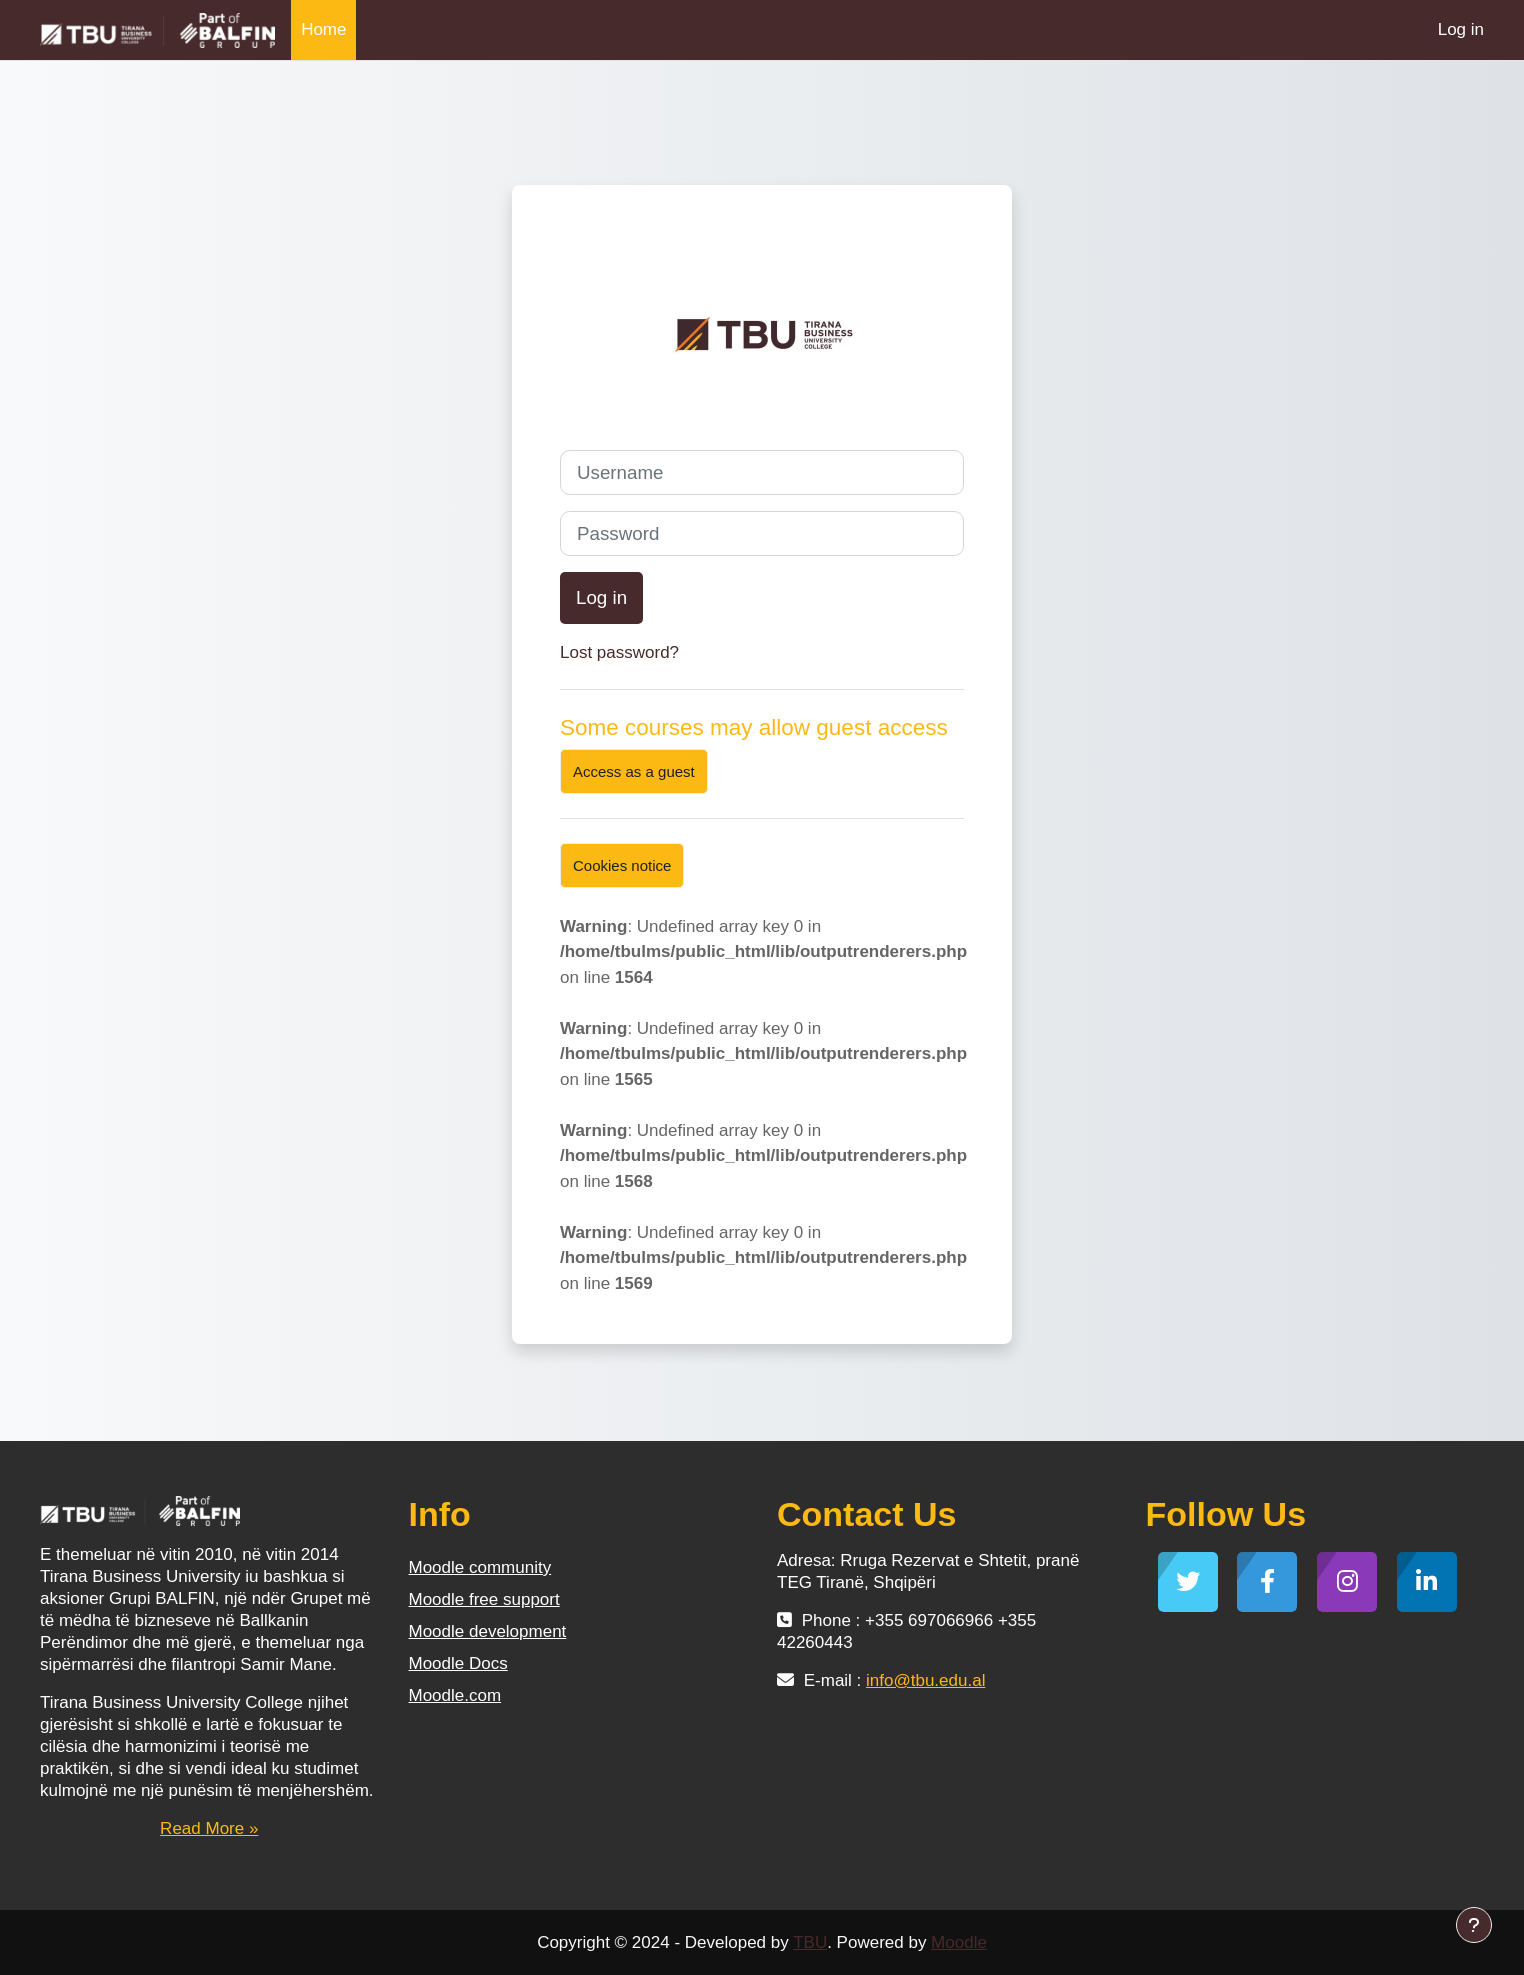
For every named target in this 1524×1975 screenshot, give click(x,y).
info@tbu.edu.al (925, 1680)
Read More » (209, 1828)
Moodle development (488, 1631)
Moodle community (480, 1567)
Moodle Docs (458, 1663)
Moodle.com (455, 1695)
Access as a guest (634, 771)
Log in (1461, 29)
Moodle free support (484, 1599)
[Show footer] (1474, 1925)
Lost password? (619, 652)
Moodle (959, 1942)
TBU (810, 1942)
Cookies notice (622, 865)
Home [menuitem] (323, 29)
